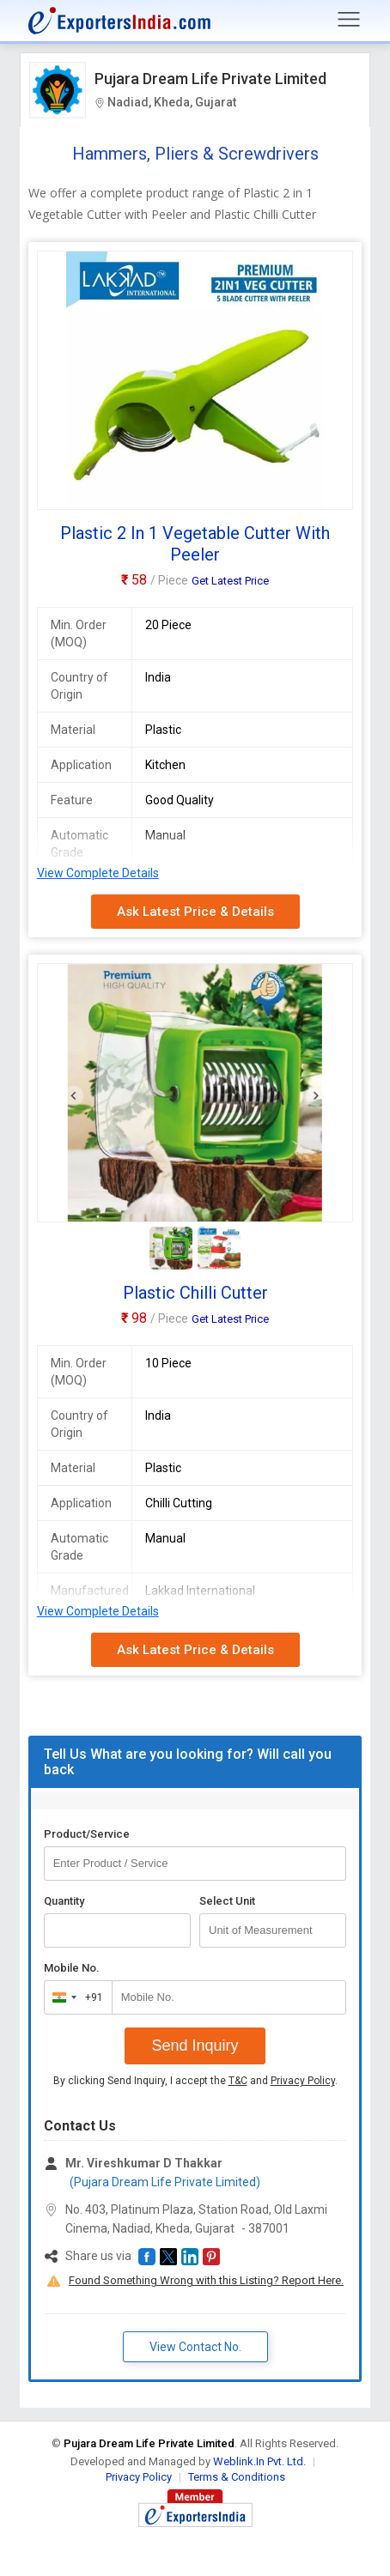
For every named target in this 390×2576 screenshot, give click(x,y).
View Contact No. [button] (195, 2347)
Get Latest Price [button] (230, 580)
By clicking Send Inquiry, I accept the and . (195, 2081)
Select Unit (227, 1900)
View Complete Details (98, 873)
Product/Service (87, 1833)
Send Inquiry (194, 2045)
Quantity (64, 1900)
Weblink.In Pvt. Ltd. (259, 2461)
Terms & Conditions (236, 2476)
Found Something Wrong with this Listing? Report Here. (206, 2280)
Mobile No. (72, 1967)
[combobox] (74, 1997)
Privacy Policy (303, 2081)
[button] (146, 2256)
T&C (238, 2081)
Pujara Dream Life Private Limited (210, 79)
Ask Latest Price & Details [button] (195, 911)
